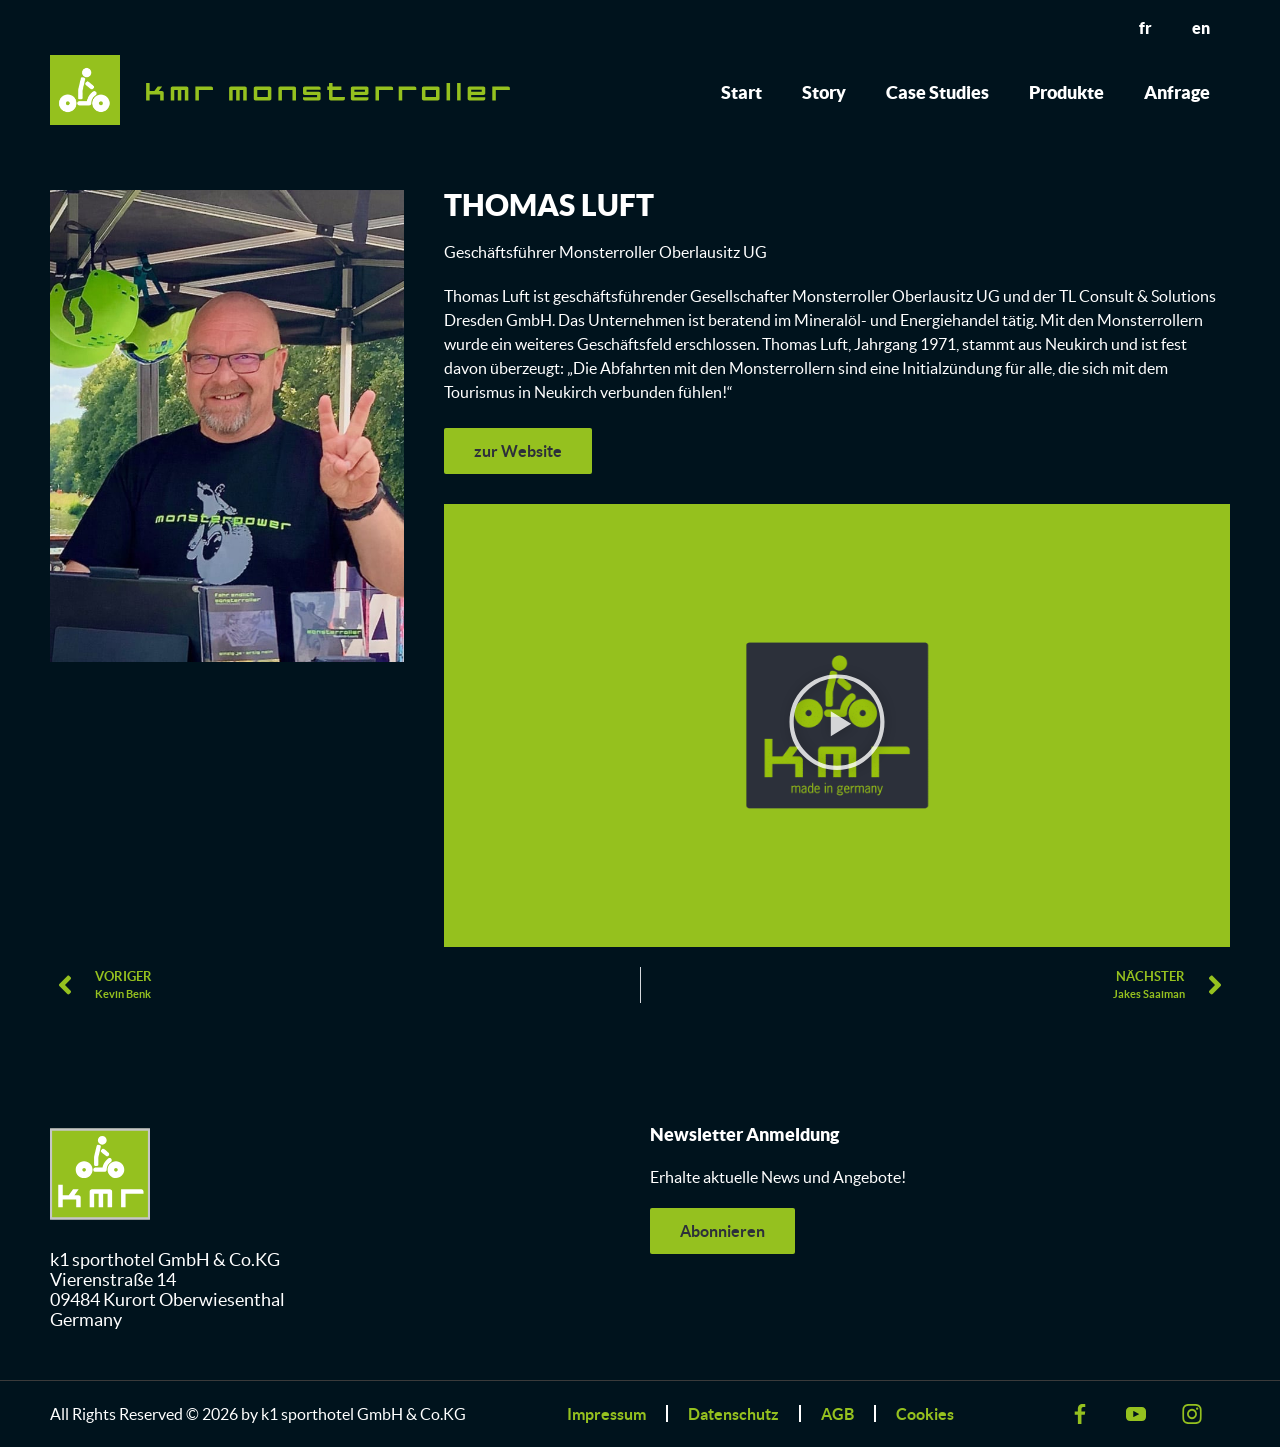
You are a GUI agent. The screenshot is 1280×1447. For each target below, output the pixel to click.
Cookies (925, 1414)
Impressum (606, 1414)
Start (741, 92)
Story (824, 92)
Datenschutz (733, 1414)
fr (1145, 28)
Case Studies (937, 92)
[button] (837, 725)
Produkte (1066, 92)
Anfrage (1177, 92)
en (1201, 28)
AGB (837, 1414)
